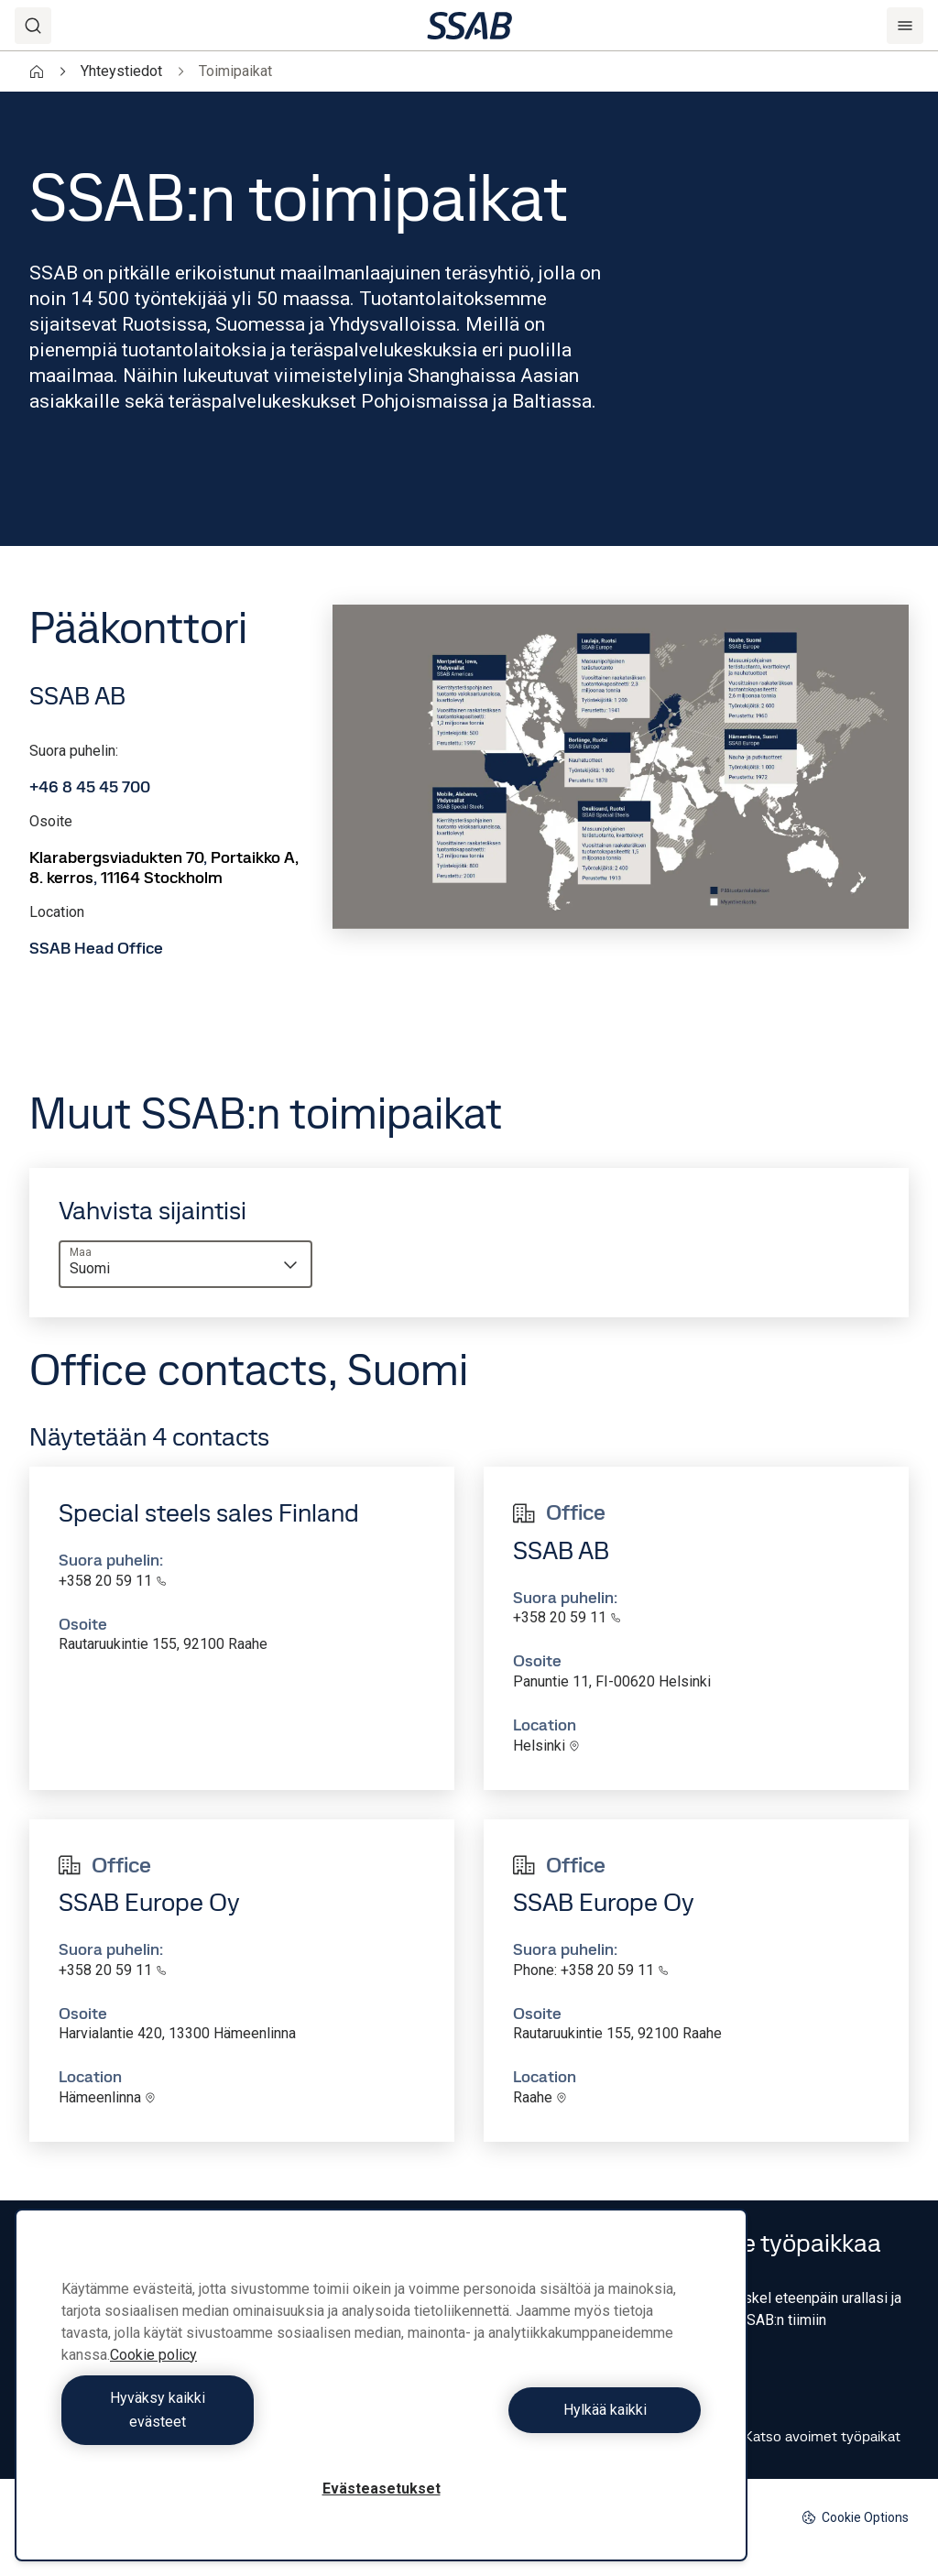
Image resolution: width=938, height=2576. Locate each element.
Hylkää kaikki (545, 2421)
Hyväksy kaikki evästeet (217, 2421)
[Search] (33, 25)
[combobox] (185, 1264)
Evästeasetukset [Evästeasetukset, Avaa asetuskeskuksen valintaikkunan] (381, 2488)
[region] (381, 2396)
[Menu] (905, 25)
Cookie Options (855, 2518)
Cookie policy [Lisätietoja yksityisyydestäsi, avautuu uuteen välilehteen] (153, 2378)
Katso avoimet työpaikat (805, 2437)
